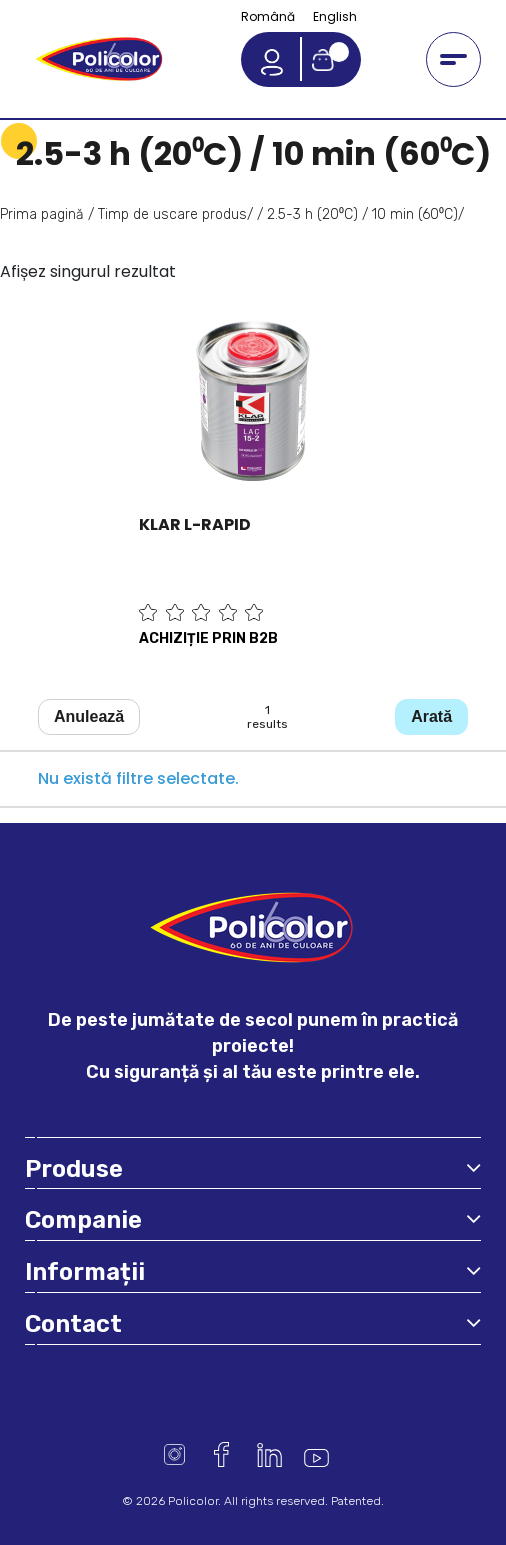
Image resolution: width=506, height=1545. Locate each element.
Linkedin (269, 1454)
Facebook (221, 1454)
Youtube (316, 1454)
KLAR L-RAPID (195, 524)
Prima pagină (42, 214)
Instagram (174, 1454)
